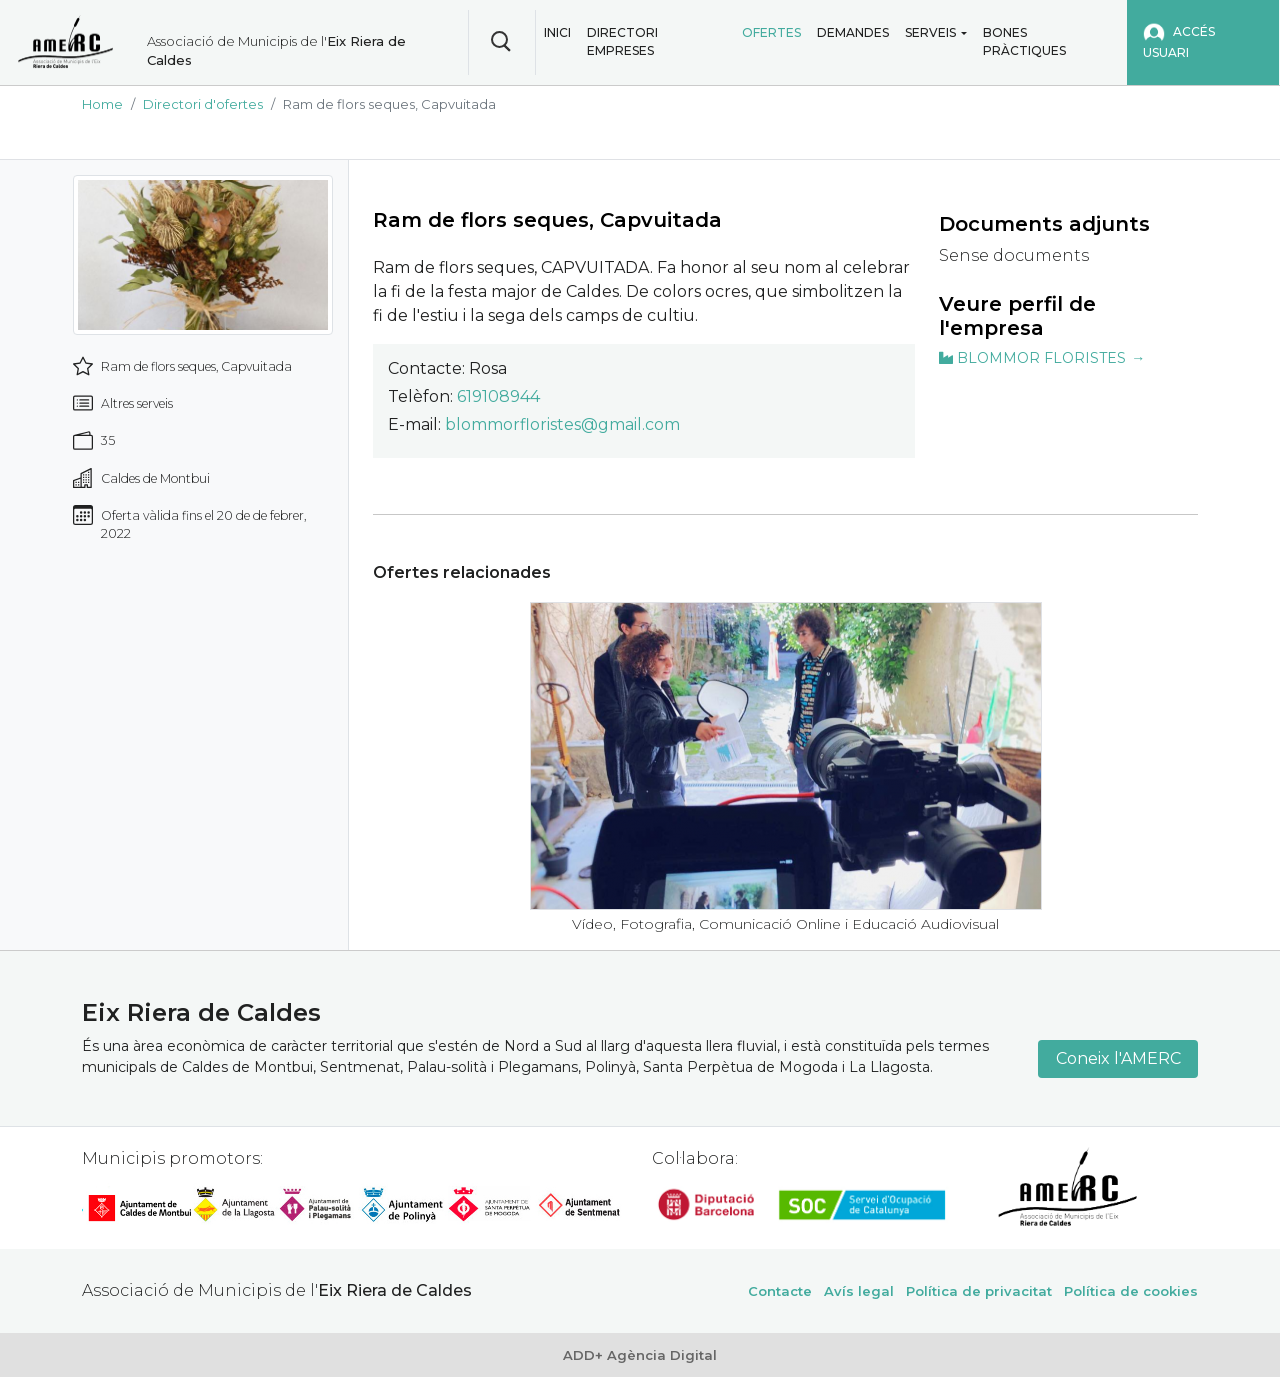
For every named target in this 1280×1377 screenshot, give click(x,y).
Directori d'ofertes (203, 104)
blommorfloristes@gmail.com (562, 424)
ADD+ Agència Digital (640, 1355)
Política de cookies (1131, 1291)
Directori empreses (622, 41)
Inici (557, 32)
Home (102, 104)
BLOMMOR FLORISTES (1032, 358)
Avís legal (859, 1291)
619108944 (498, 396)
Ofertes (771, 32)
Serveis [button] (930, 32)
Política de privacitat (979, 1291)
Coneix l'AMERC (1118, 1058)
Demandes (853, 32)
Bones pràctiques (1024, 41)
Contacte (780, 1291)
